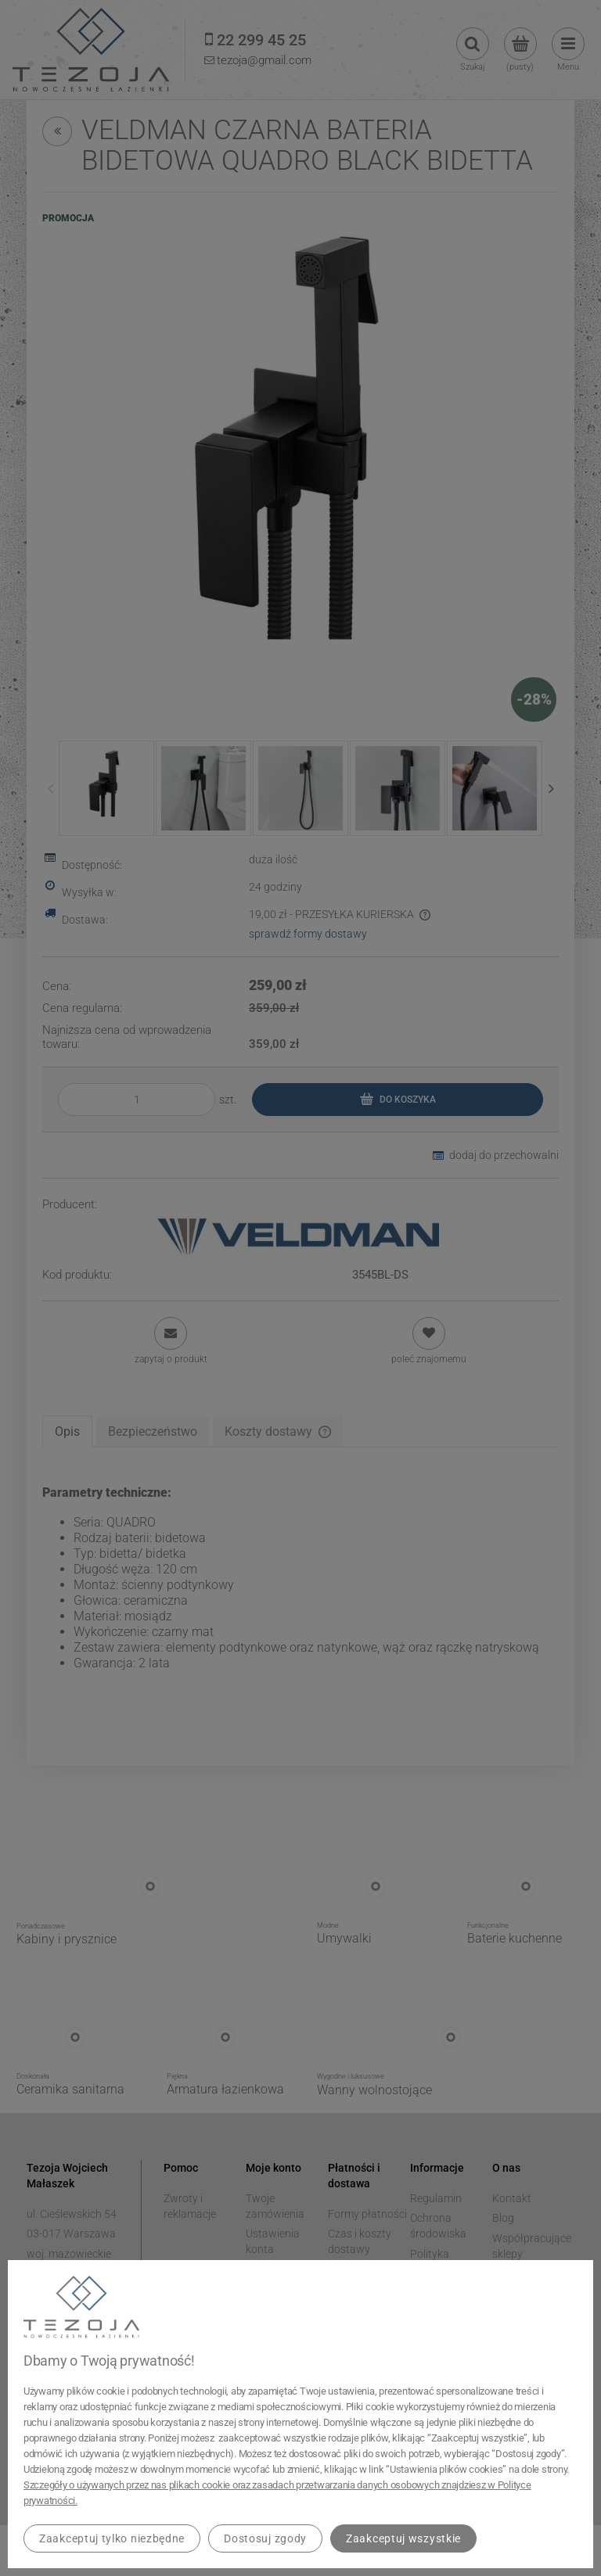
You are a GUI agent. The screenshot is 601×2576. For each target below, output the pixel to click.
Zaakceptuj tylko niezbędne (112, 2538)
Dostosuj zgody (265, 2538)
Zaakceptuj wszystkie (403, 2538)
